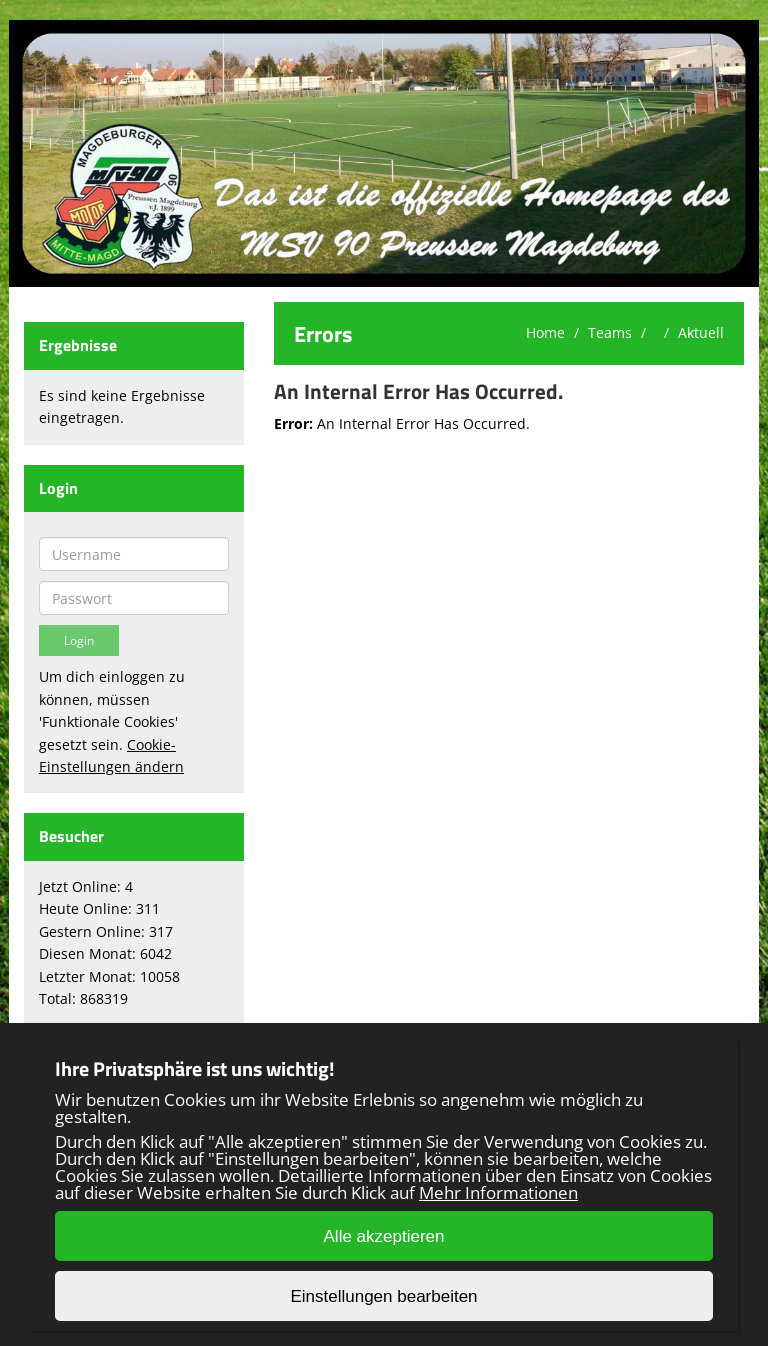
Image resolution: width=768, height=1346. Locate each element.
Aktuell (701, 332)
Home (545, 332)
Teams (610, 332)
